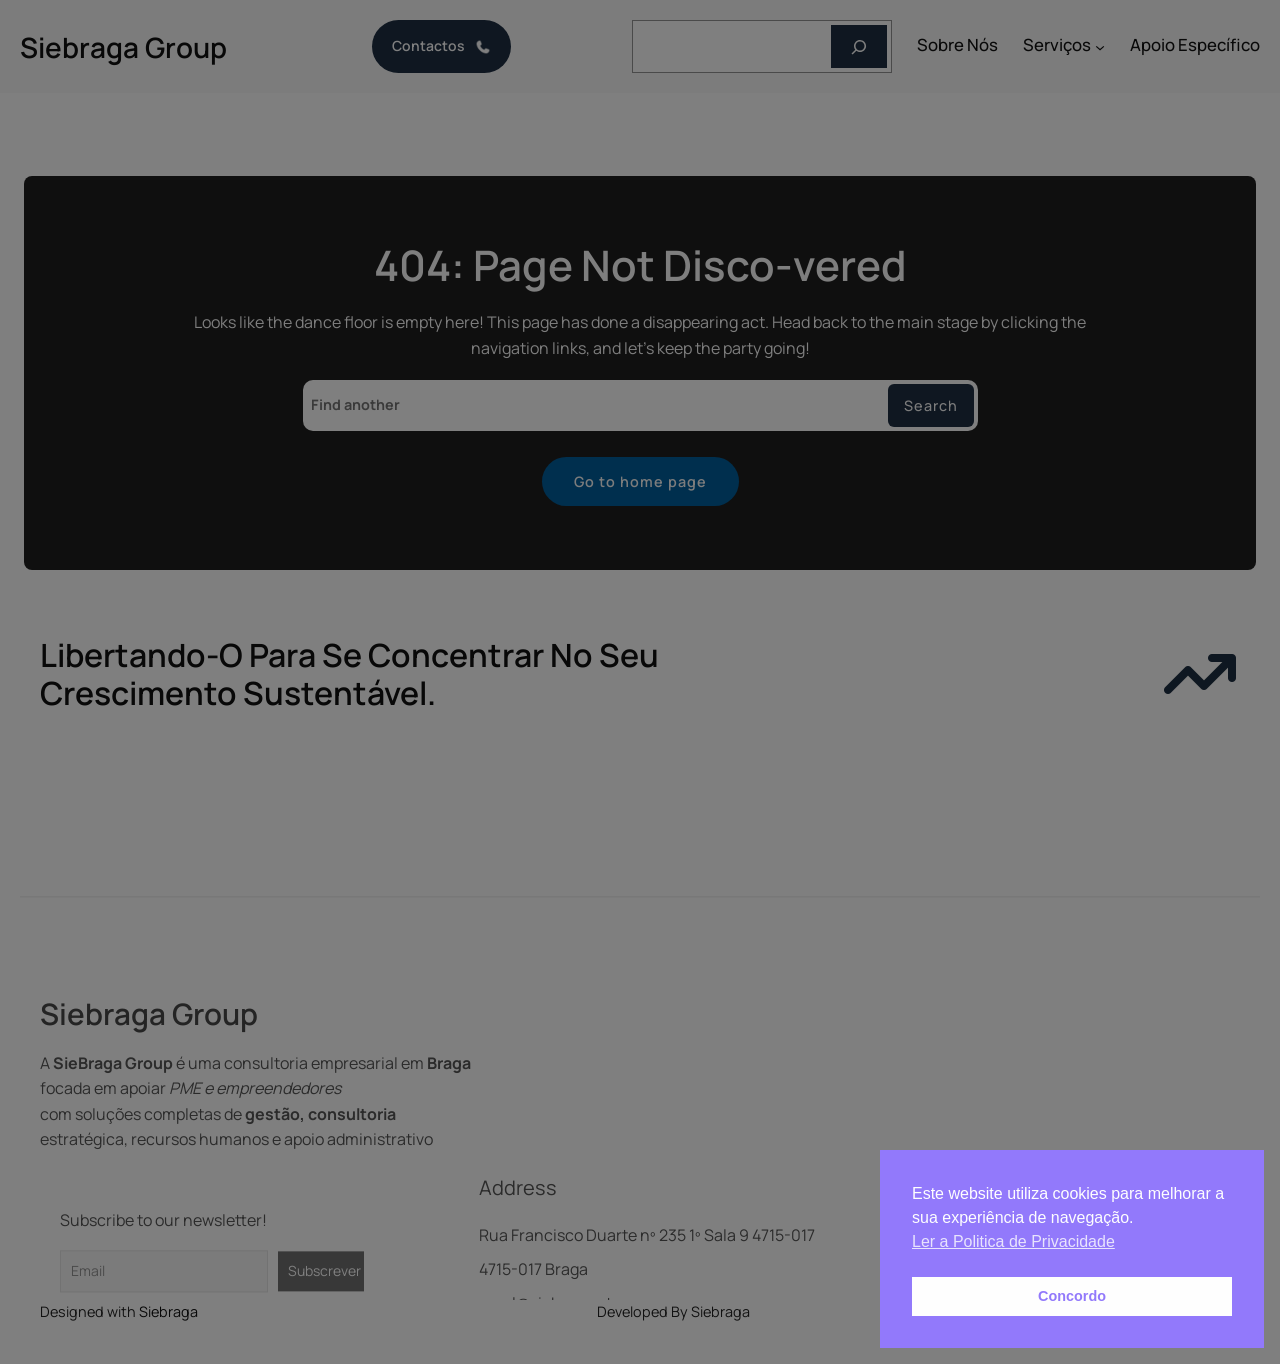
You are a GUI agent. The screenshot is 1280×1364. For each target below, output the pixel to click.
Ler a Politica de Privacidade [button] (1013, 1241)
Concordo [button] (1072, 1296)
